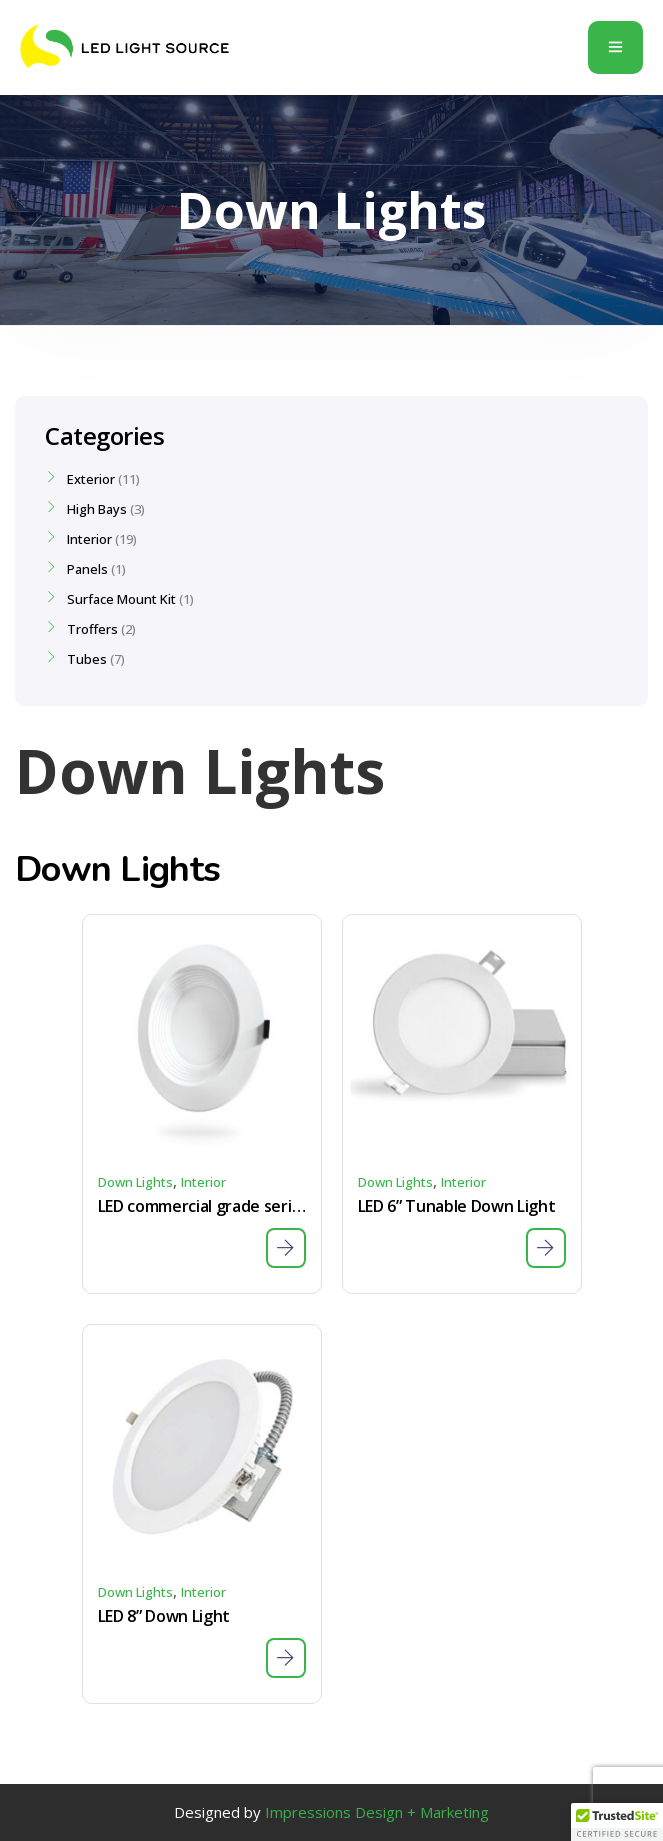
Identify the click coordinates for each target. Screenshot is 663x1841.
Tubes (87, 659)
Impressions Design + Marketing (377, 1812)
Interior (203, 1182)
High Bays (97, 509)
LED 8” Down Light (164, 1616)
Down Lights (135, 1182)
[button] (617, 1822)
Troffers (92, 629)
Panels (87, 569)
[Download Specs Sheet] (286, 1248)
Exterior (91, 479)
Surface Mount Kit (121, 599)
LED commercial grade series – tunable (202, 1206)
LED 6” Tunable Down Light (457, 1206)
